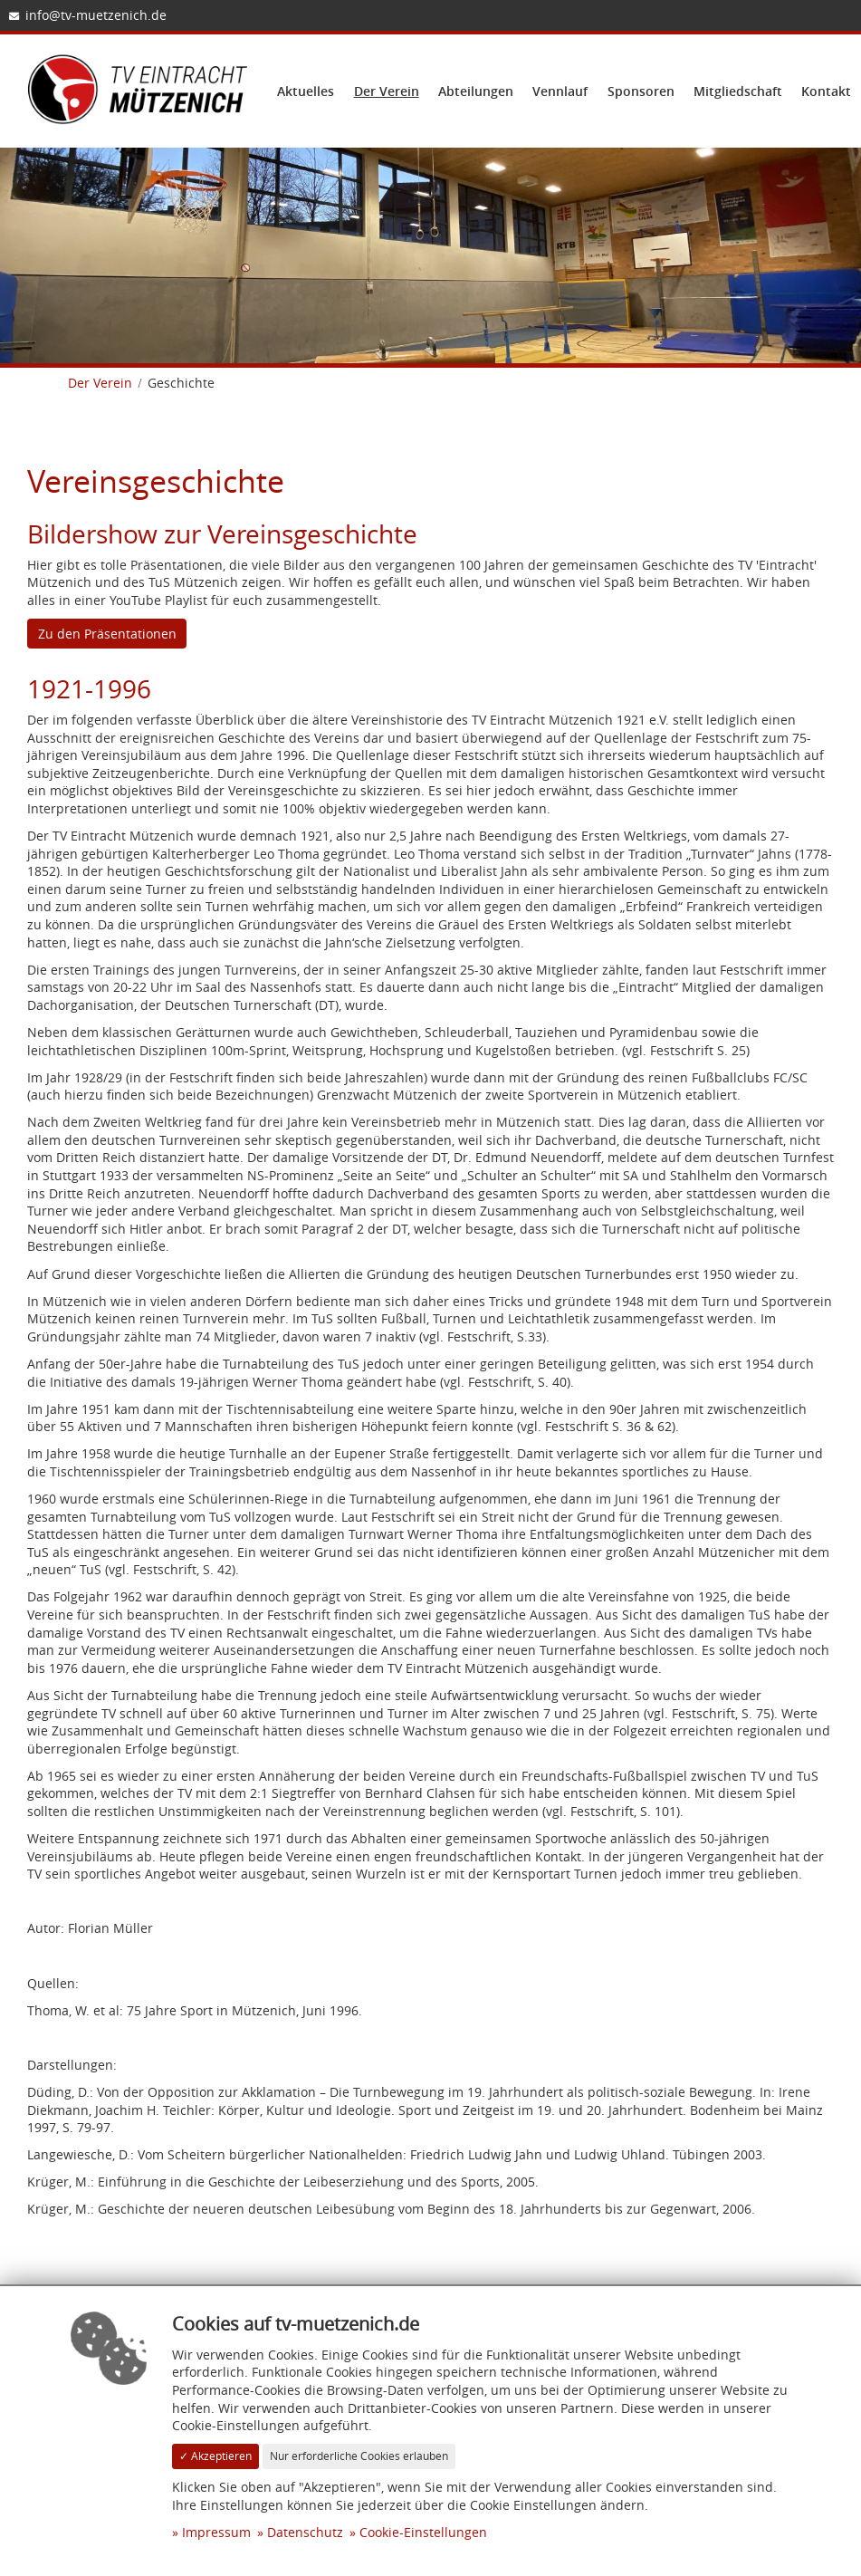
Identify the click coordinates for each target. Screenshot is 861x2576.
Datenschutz (305, 2532)
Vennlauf (560, 91)
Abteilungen (475, 91)
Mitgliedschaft (738, 91)
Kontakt (826, 91)
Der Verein (386, 91)
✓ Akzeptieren (215, 2456)
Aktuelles (305, 91)
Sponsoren (640, 91)
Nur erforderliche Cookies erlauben (359, 2456)
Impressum (216, 2532)
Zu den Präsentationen (107, 633)
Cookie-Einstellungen (423, 2532)
